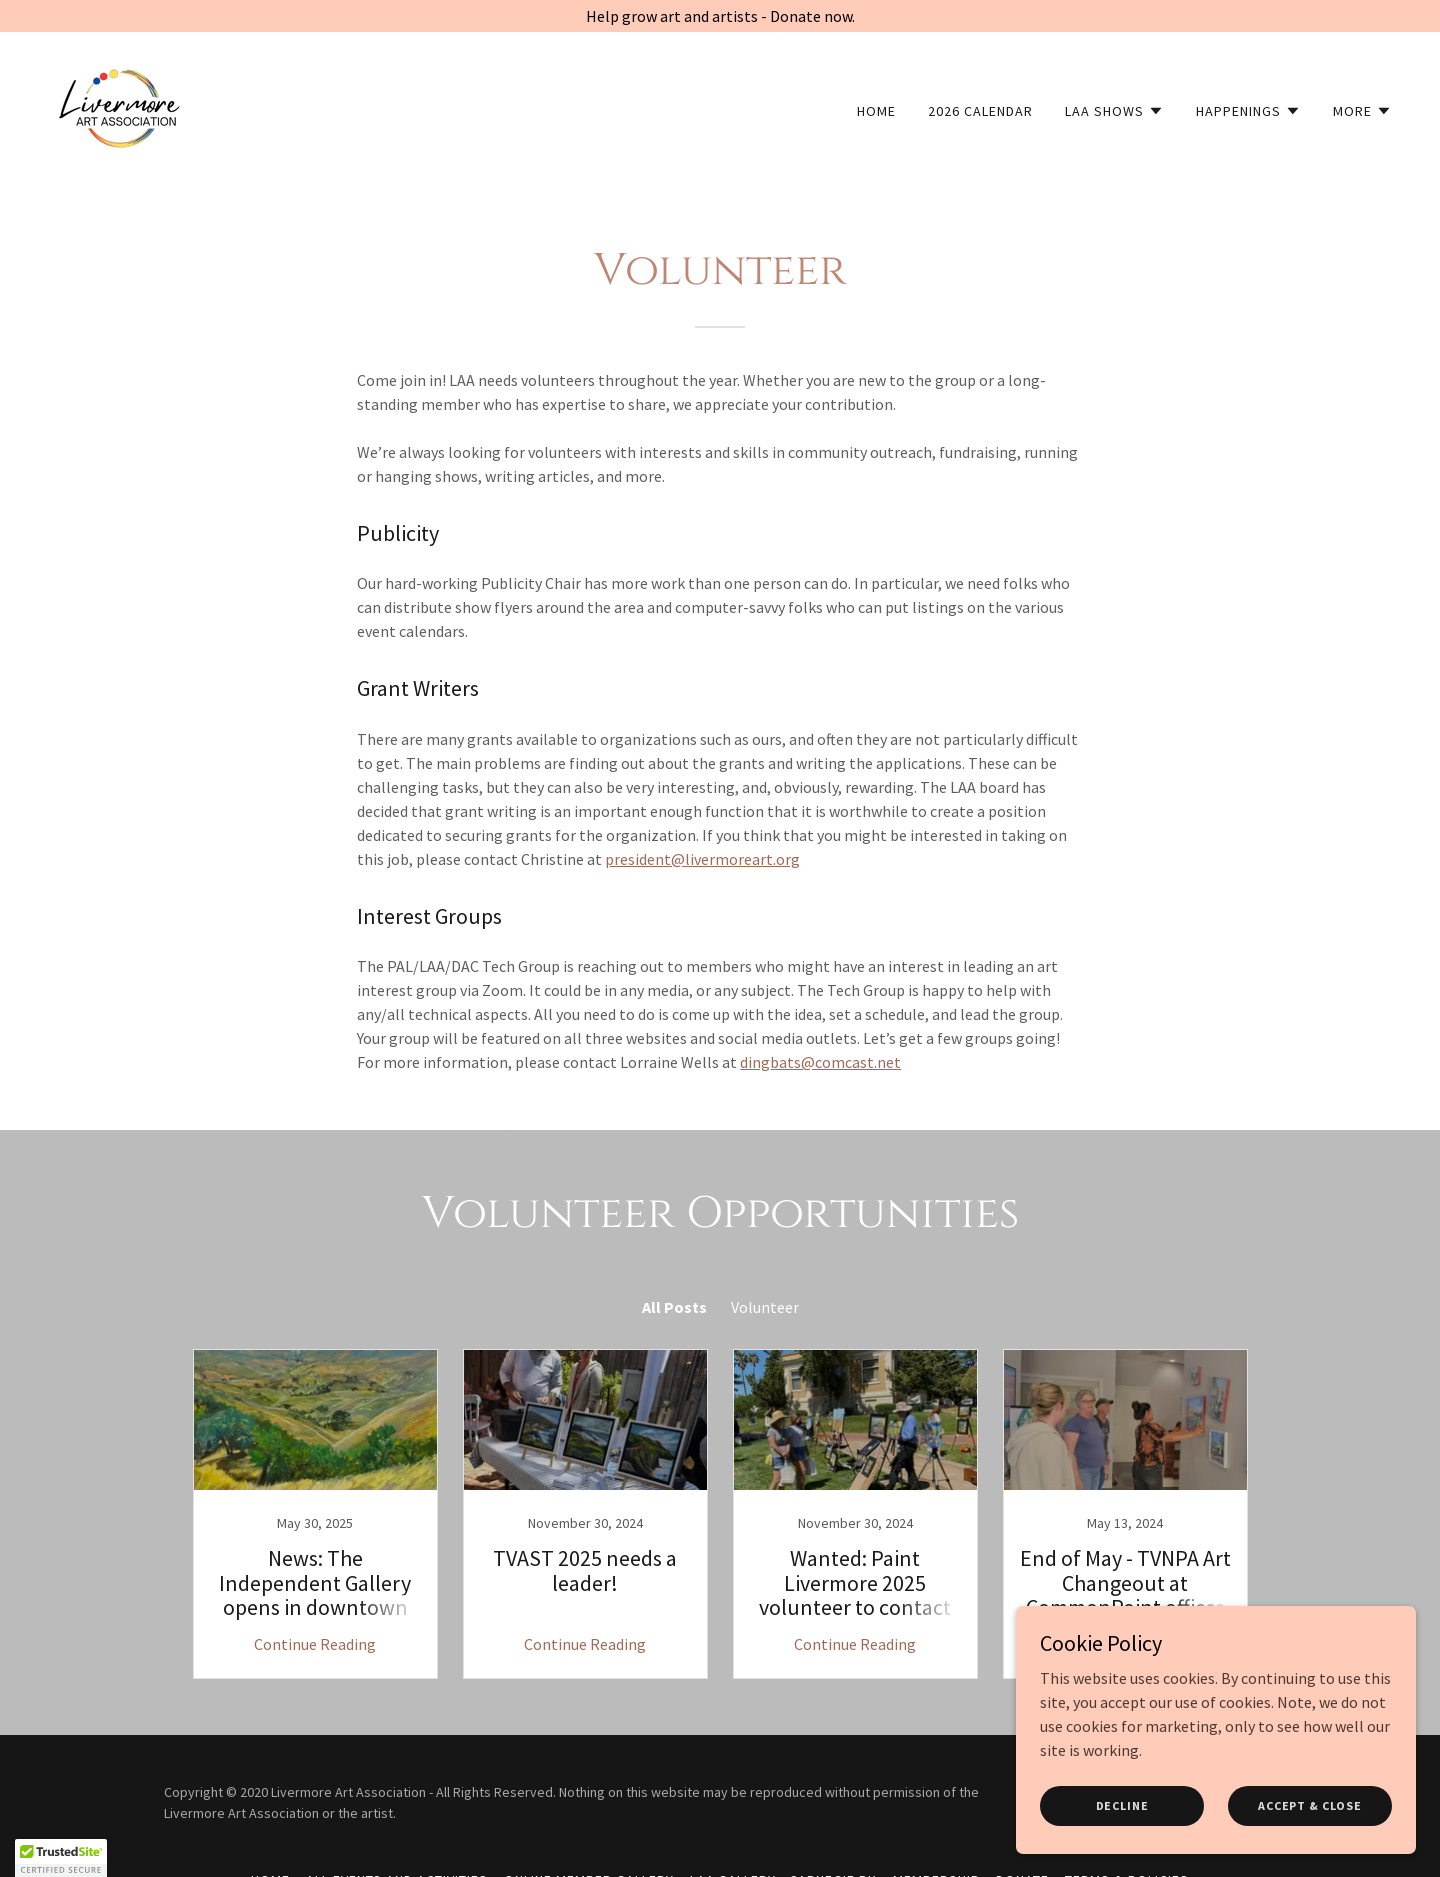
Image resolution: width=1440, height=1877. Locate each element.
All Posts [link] (674, 1307)
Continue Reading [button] (315, 1644)
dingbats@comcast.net (820, 1062)
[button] (1114, 111)
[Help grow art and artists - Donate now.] (720, 16)
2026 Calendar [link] (980, 111)
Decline (1122, 1805)
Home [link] (876, 111)
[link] (119, 106)
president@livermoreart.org (702, 859)
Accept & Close (1310, 1805)
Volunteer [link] (765, 1307)
